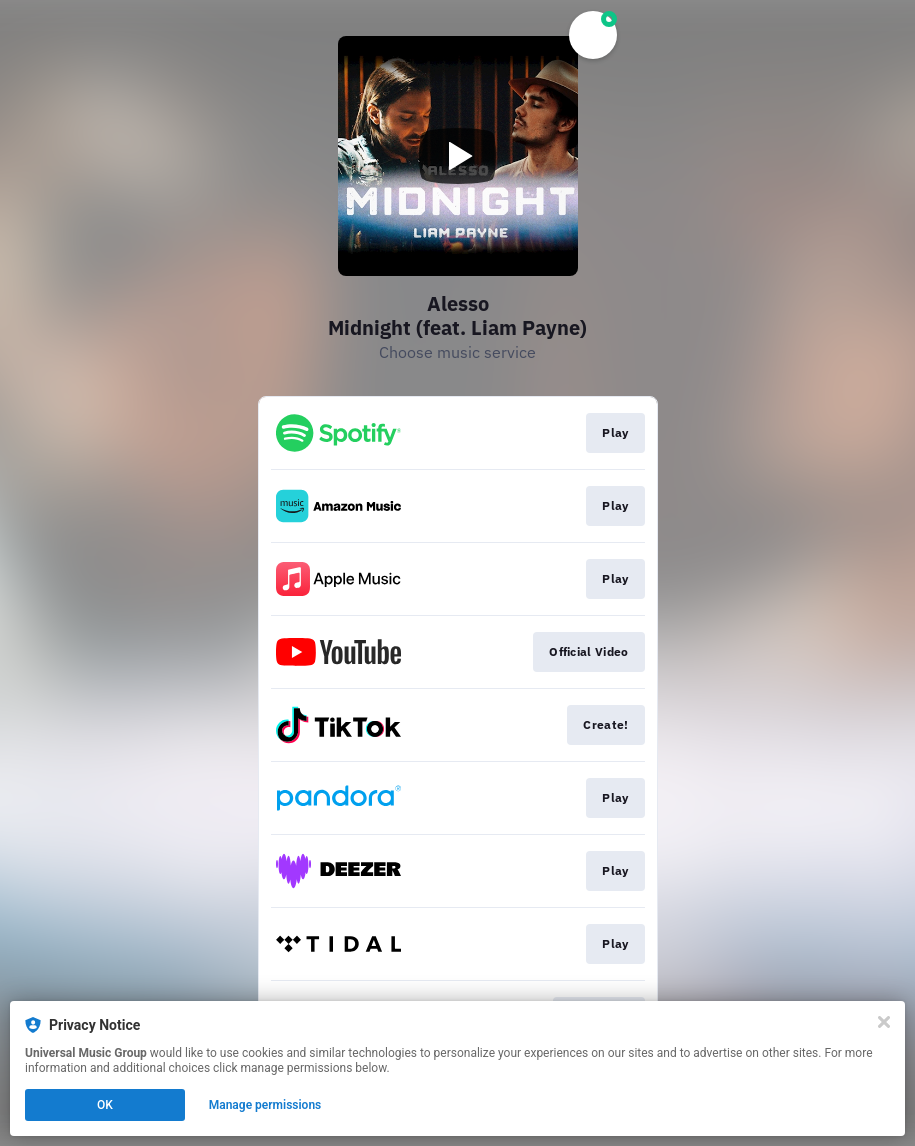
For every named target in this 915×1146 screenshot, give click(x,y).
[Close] (884, 1022)
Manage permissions (265, 1105)
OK (105, 1105)
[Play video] (458, 156)
